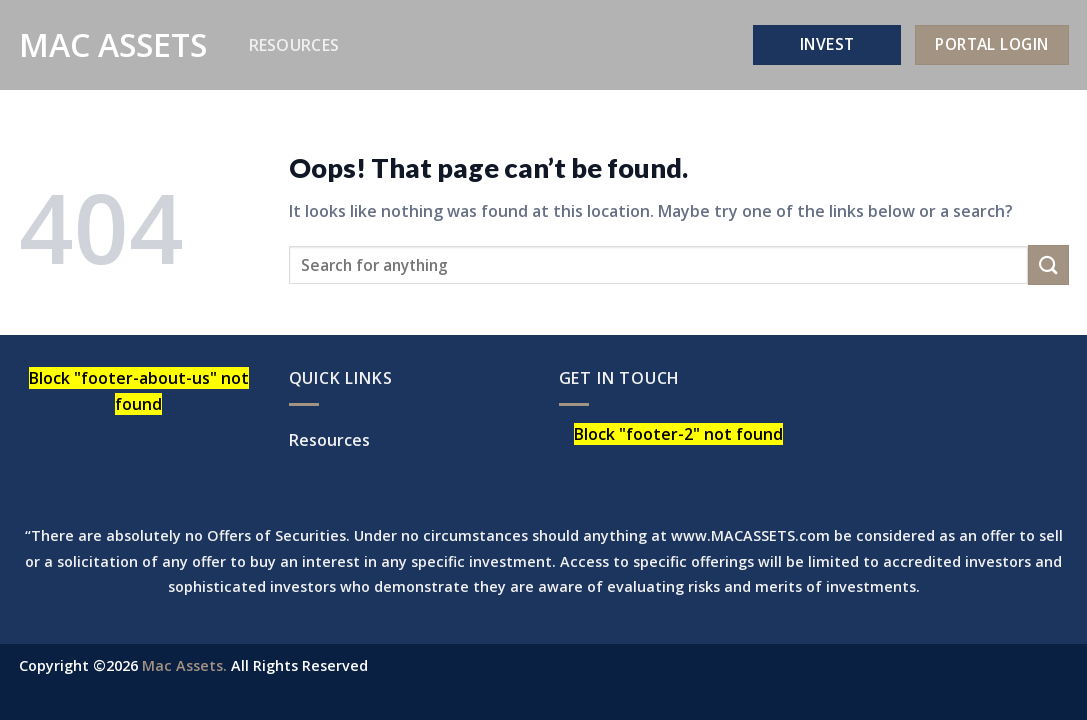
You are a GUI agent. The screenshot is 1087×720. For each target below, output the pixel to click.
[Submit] (1048, 264)
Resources (294, 45)
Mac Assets (113, 45)
